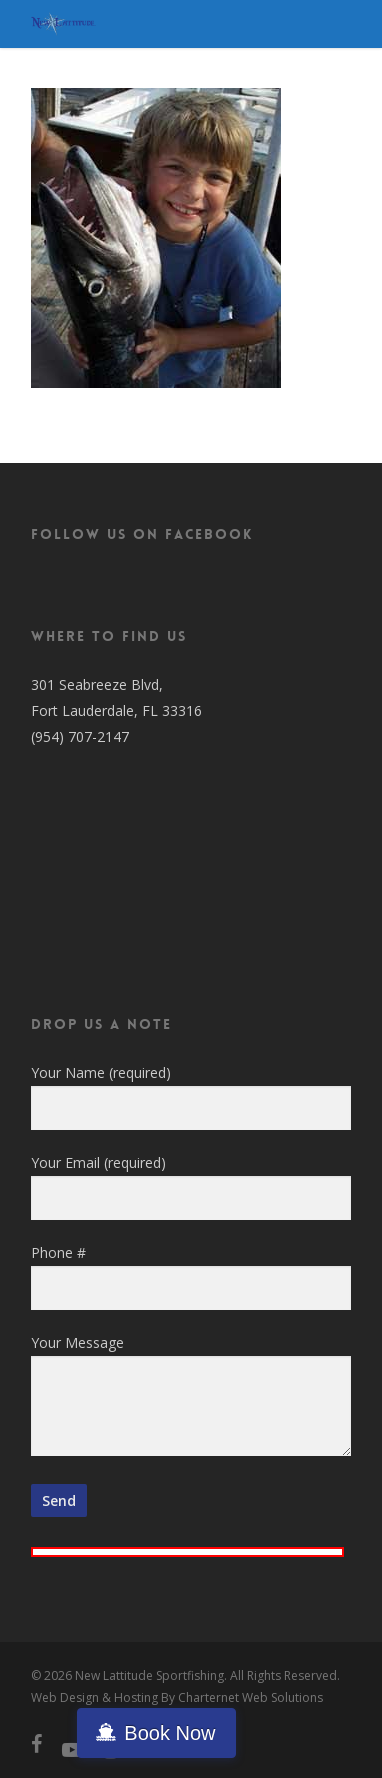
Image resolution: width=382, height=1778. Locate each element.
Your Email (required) (191, 1186)
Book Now (169, 1733)
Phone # (191, 1276)
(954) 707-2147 (80, 736)
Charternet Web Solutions (250, 1697)
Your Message (191, 1398)
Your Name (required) (191, 1096)
